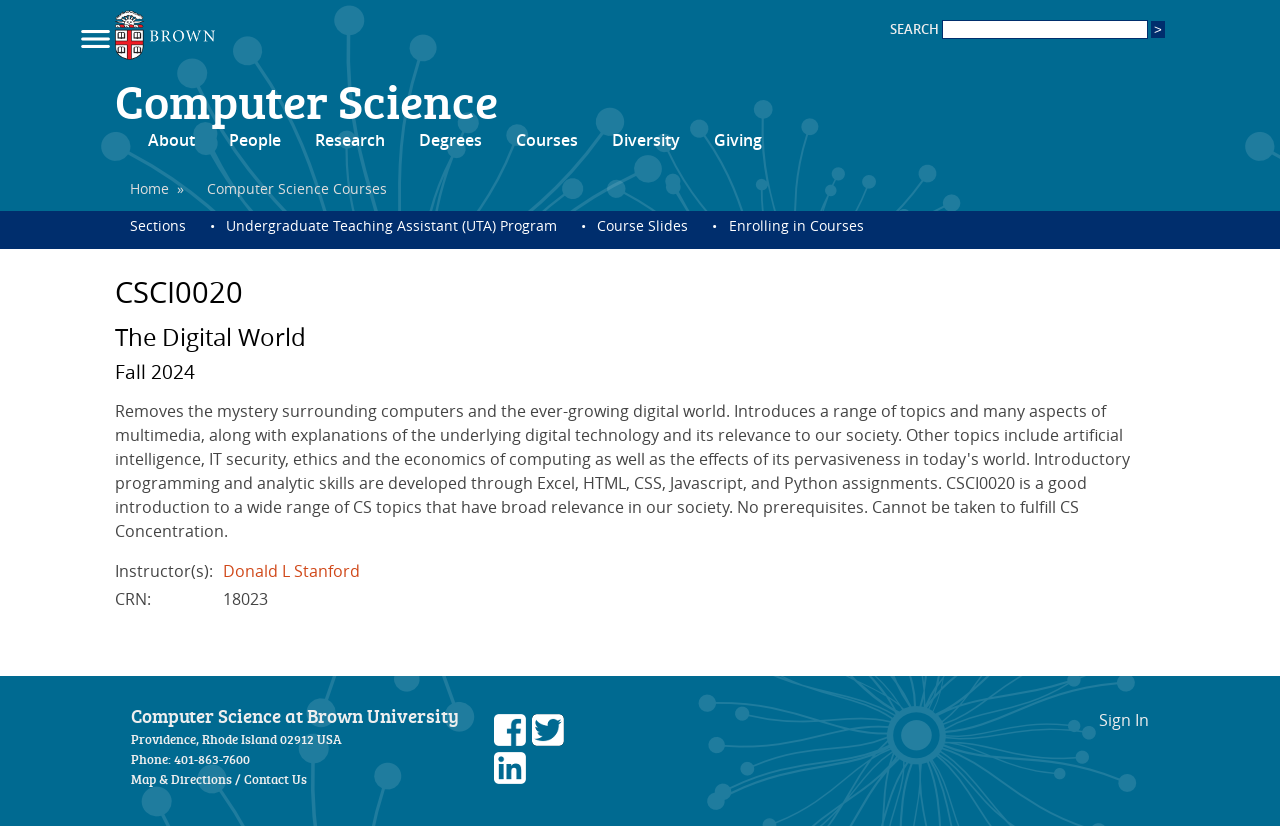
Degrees (450, 140)
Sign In (1124, 720)
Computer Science (306, 100)
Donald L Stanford (291, 571)
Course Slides (642, 225)
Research (350, 140)
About (171, 140)
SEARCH (1019, 29)
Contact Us (275, 779)
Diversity (646, 140)
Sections (158, 225)
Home (149, 188)
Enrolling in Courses (796, 225)
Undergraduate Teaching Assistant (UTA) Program (391, 225)
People (255, 140)
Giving (738, 140)
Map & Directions (181, 779)
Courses (547, 140)
